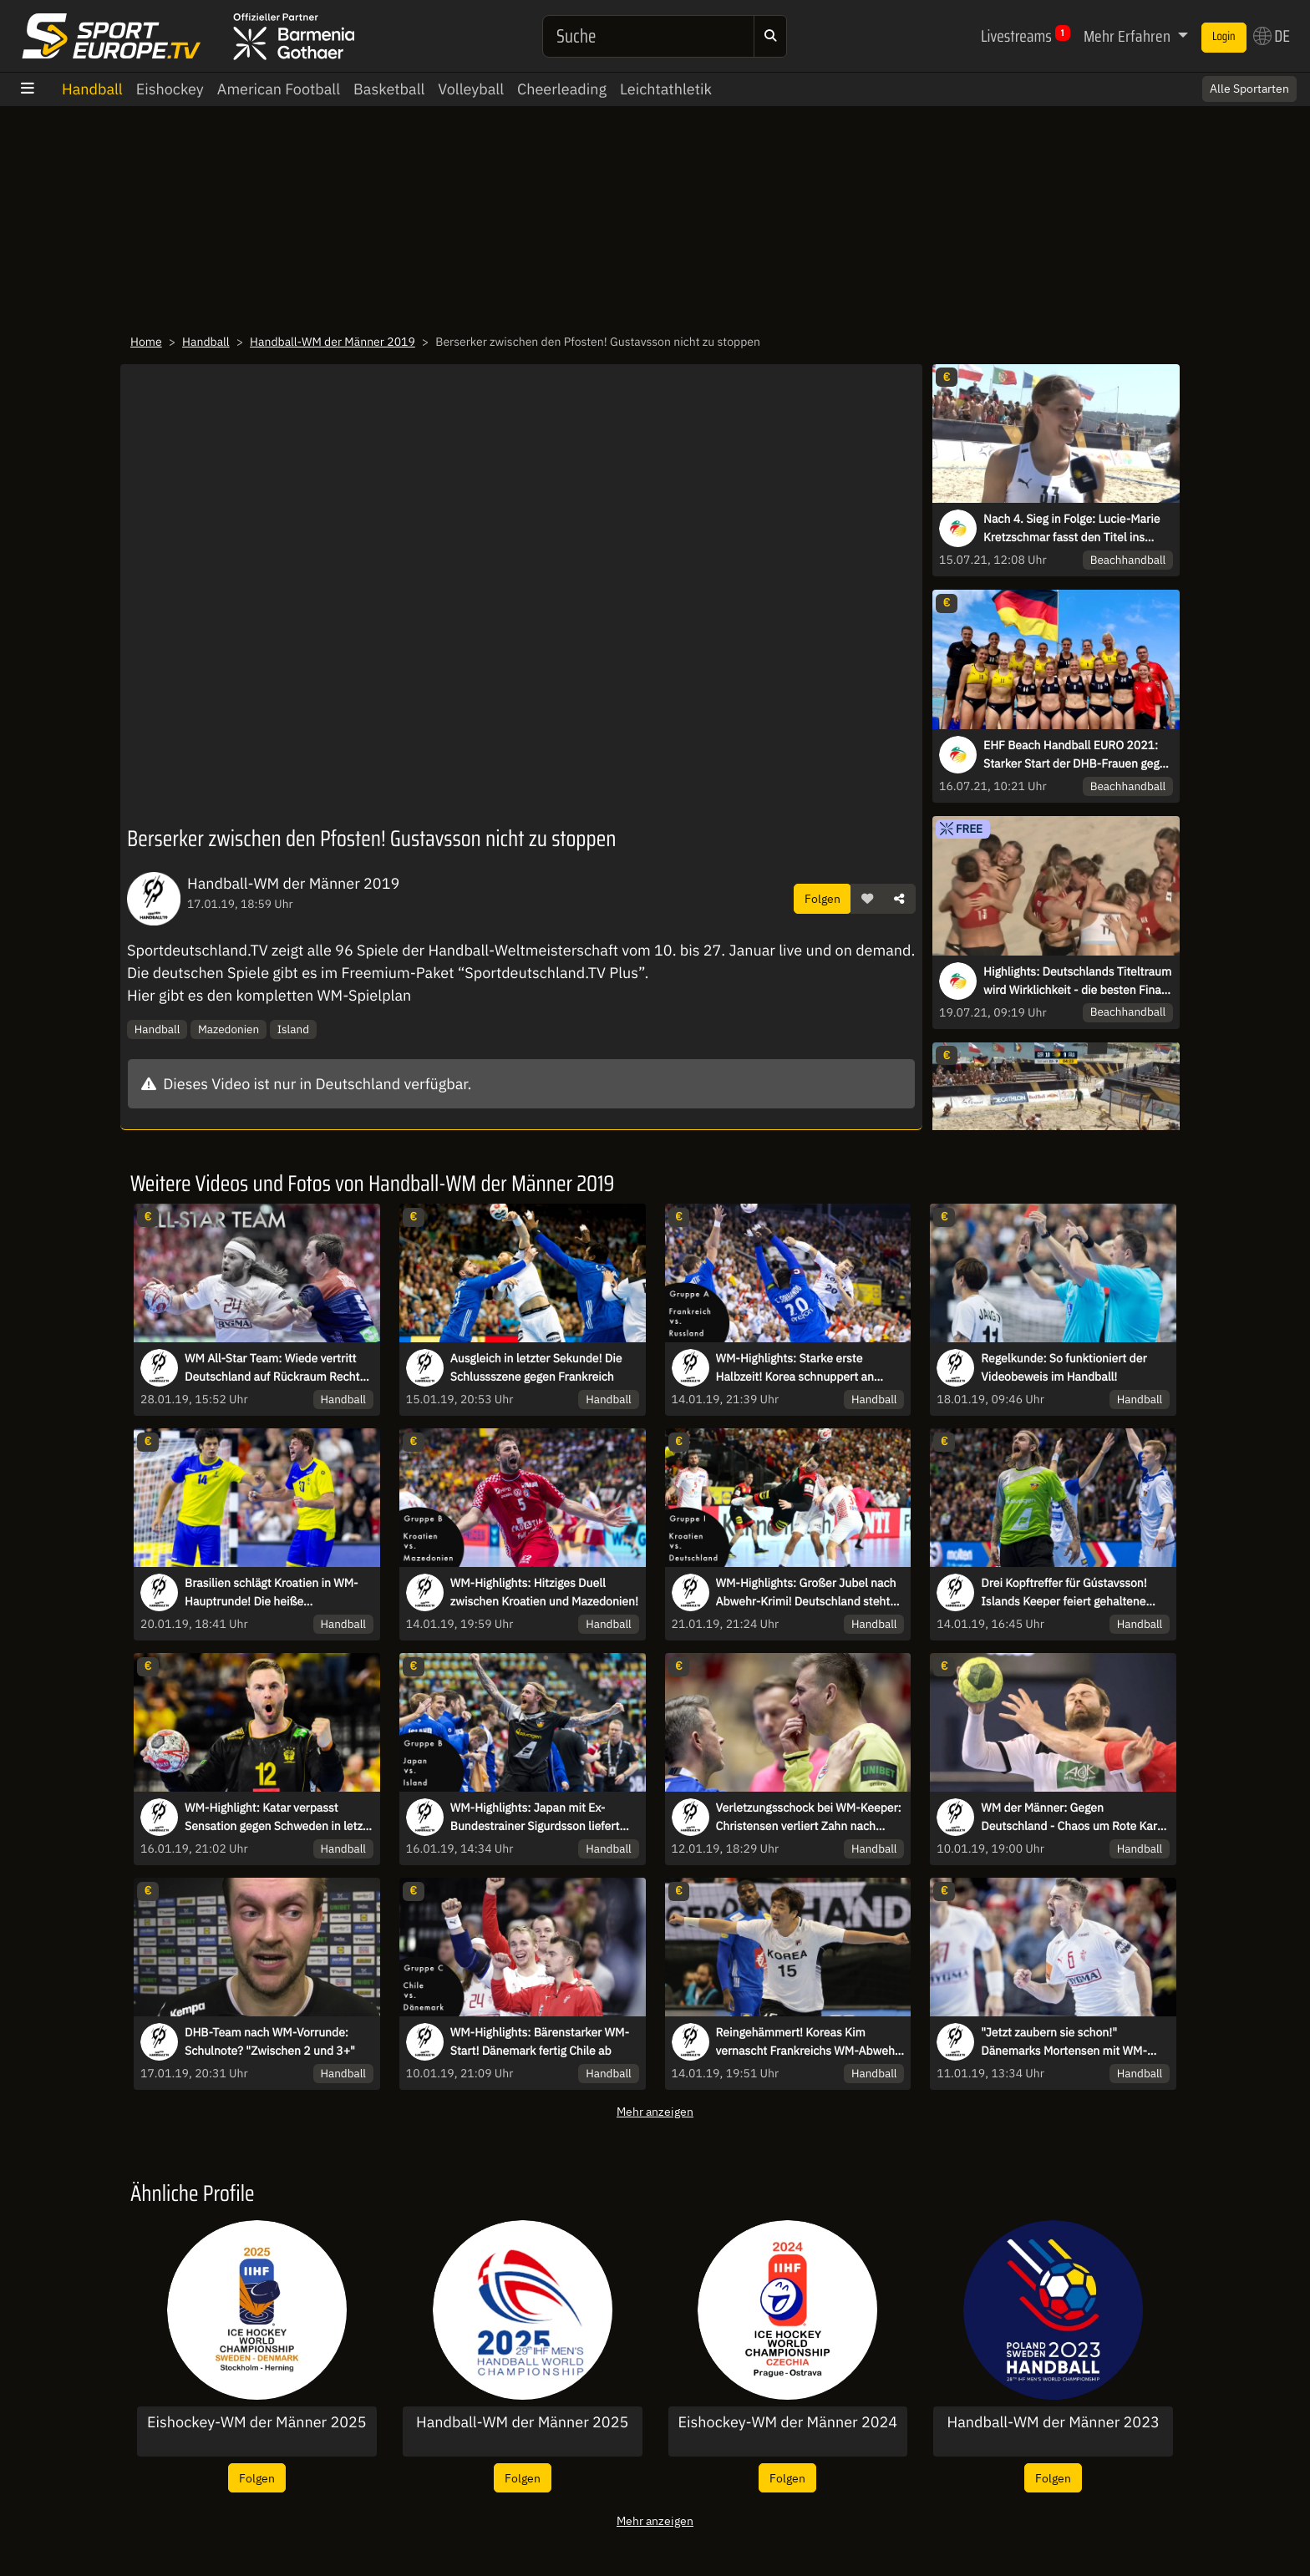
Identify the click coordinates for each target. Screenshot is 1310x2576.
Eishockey (170, 89)
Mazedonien (228, 1029)
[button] (867, 899)
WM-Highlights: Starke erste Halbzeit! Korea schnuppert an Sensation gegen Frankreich (795, 1368)
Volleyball (471, 89)
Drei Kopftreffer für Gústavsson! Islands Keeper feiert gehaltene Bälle (1064, 1592)
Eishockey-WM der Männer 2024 (788, 2422)
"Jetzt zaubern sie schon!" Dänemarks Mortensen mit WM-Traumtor (1064, 2042)
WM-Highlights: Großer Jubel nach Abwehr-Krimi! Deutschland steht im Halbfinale (806, 1592)
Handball (92, 89)
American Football (278, 89)
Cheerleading (562, 89)
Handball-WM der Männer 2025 (522, 2422)
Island (293, 1029)
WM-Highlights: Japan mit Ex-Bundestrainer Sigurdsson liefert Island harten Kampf (535, 1817)
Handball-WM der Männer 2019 (332, 341)
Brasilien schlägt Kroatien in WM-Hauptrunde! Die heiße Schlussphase (271, 1592)
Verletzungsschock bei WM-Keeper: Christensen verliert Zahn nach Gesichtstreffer (808, 1817)
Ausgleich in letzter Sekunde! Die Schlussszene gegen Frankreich (536, 1367)
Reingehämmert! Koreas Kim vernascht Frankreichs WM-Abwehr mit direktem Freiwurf (808, 2042)
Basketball (388, 89)
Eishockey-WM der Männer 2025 (257, 2422)
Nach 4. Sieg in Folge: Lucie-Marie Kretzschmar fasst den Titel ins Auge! (1071, 528)
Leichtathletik (666, 89)
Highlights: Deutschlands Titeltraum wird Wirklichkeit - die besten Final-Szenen (1077, 981)
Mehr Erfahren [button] (1129, 36)
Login (1224, 37)
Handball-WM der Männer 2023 (1053, 2422)
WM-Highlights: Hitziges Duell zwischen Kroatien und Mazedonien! (544, 1592)
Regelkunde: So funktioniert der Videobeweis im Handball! (1063, 1367)
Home (146, 341)
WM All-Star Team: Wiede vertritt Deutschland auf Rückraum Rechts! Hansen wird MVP (276, 1368)
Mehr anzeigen (655, 2111)
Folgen (822, 898)
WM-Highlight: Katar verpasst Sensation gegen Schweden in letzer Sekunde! (279, 1817)
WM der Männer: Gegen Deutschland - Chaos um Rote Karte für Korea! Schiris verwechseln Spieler (1074, 1817)
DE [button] (1271, 36)
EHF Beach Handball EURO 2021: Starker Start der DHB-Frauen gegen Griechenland (1077, 755)
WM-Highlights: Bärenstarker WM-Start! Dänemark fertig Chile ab (539, 2041)
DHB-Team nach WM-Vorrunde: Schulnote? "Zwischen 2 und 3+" (270, 2041)
